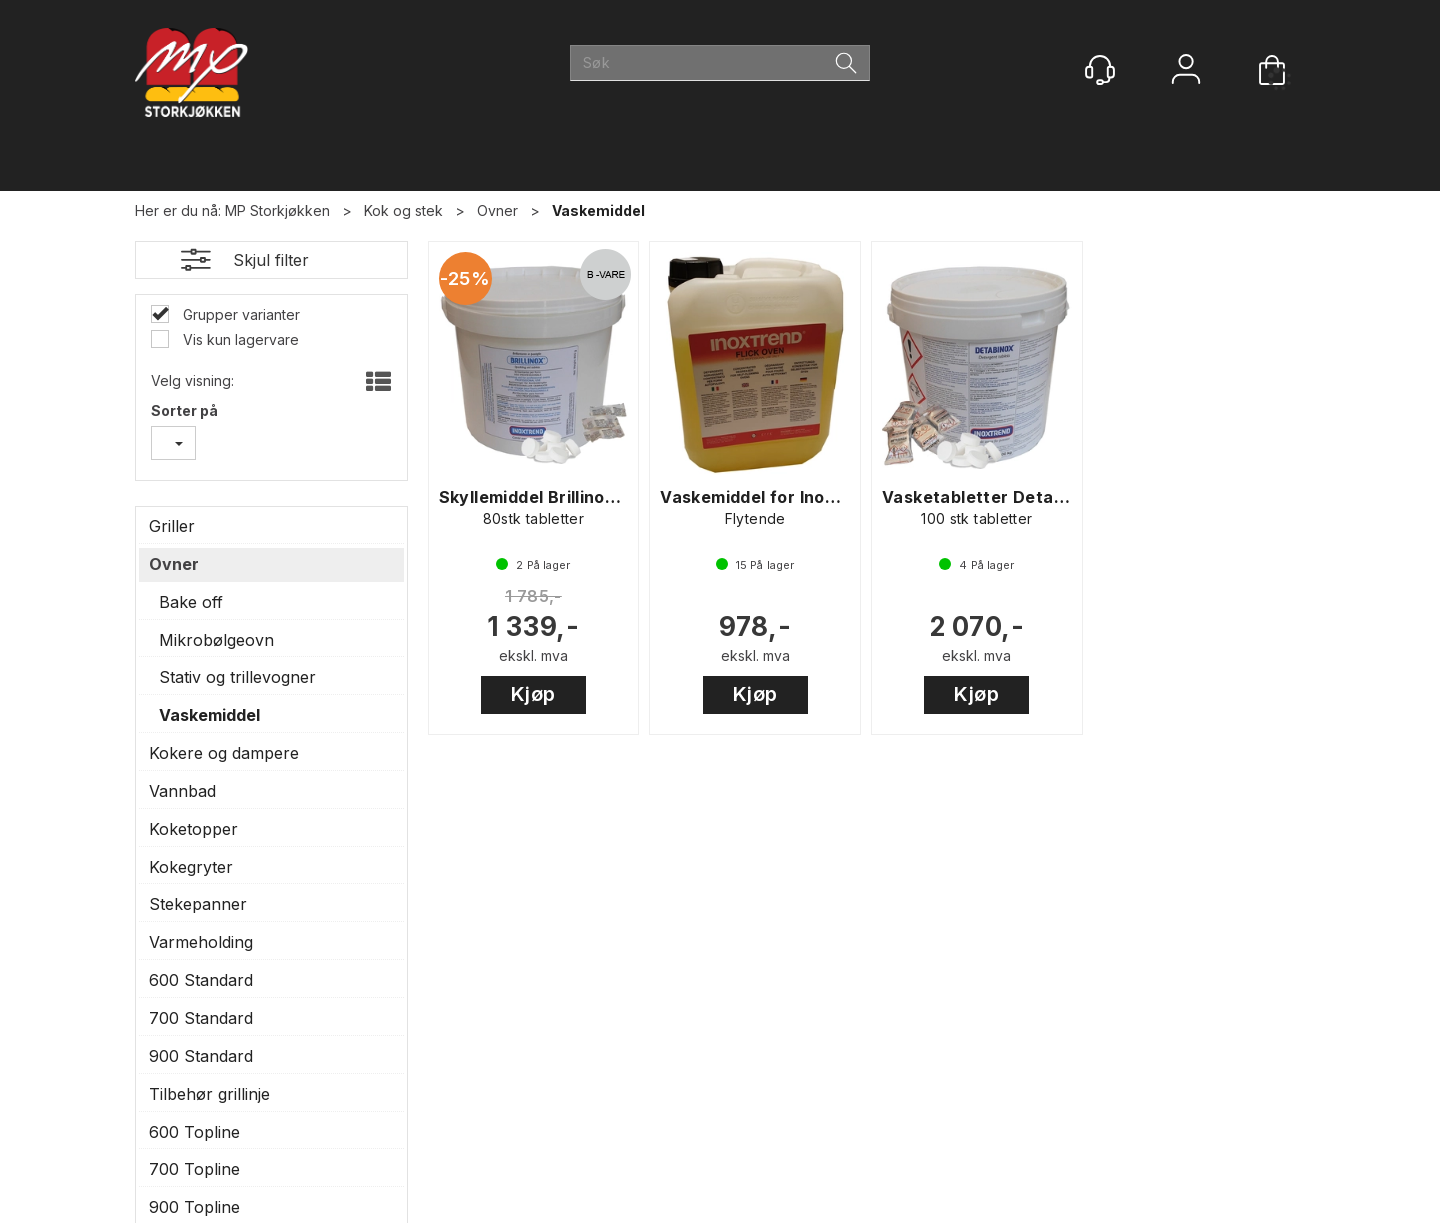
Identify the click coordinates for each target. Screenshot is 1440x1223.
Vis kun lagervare (239, 339)
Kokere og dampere (224, 753)
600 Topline (194, 1132)
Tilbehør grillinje (209, 1094)
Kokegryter (191, 867)
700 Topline (194, 1169)
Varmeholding (201, 942)
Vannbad (182, 791)
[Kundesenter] (1100, 70)
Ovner (497, 210)
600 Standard (201, 980)
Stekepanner (198, 904)
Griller (172, 526)
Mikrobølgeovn (216, 640)
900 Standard (201, 1056)
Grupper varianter (239, 314)
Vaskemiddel (598, 210)
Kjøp (533, 694)
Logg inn (1186, 71)
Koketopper (193, 829)
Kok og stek (403, 210)
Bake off (191, 602)
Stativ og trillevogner (237, 677)
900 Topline (194, 1207)
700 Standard (201, 1018)
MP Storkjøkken (277, 210)
